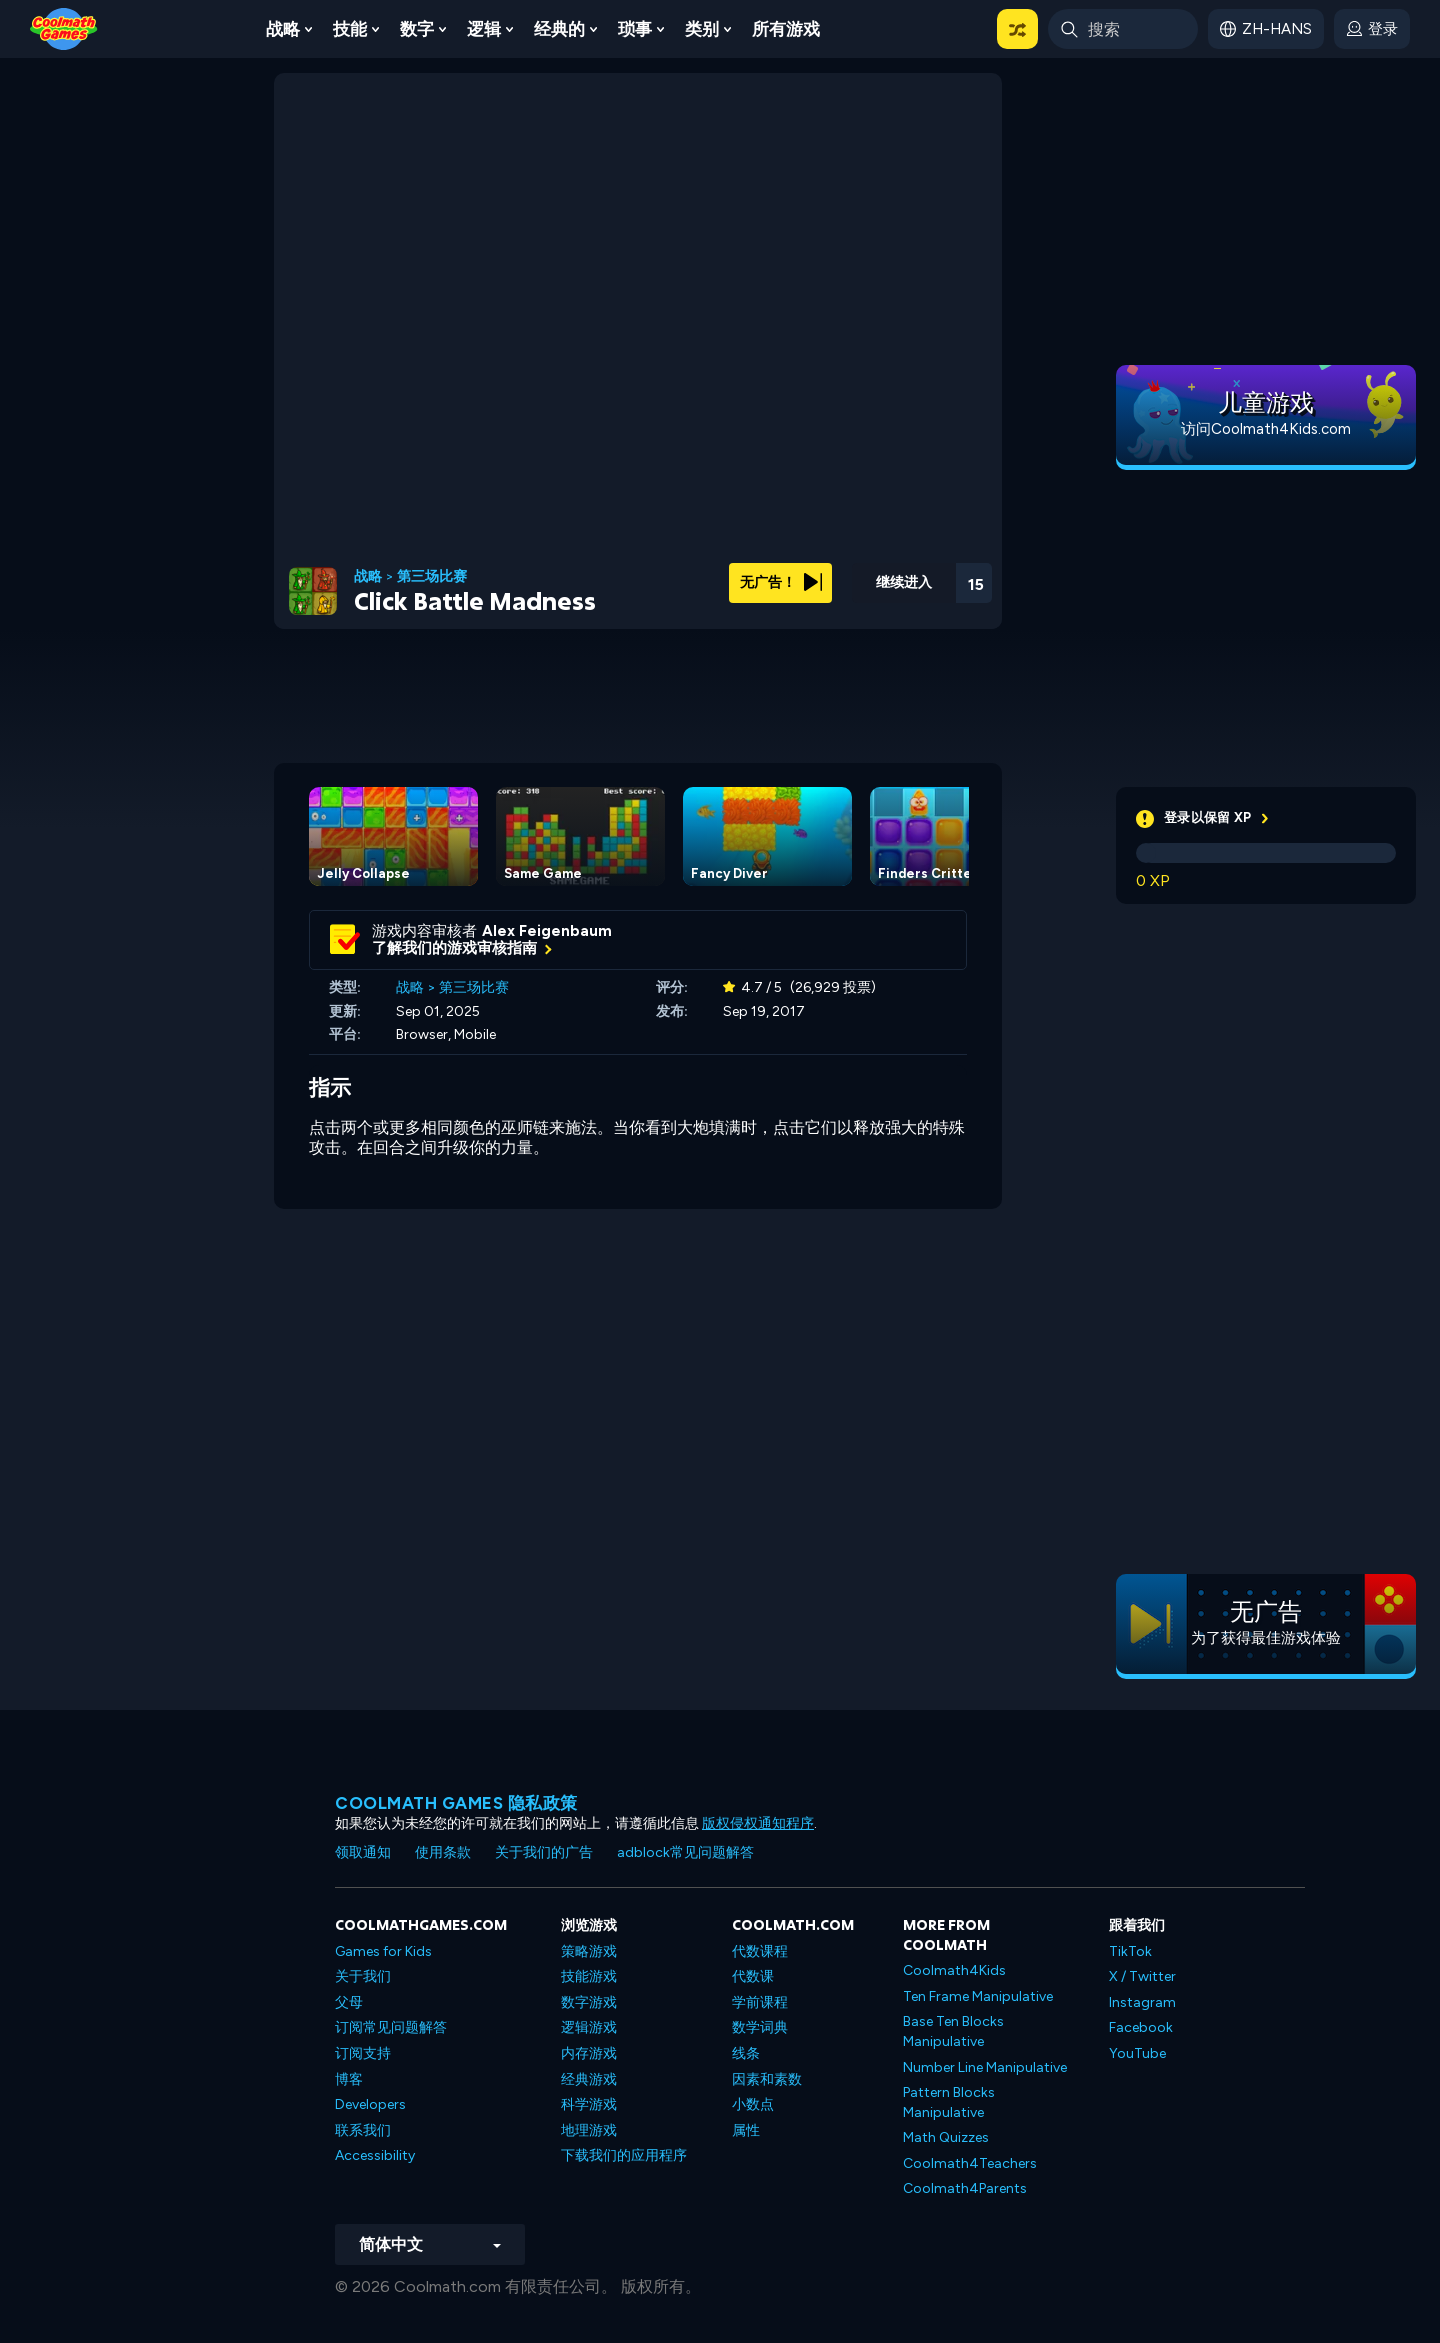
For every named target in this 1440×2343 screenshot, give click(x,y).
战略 (283, 29)
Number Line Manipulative (985, 2067)
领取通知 (363, 1852)
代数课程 (760, 1951)
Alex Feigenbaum (547, 931)
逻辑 (484, 29)
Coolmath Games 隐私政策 (456, 1803)
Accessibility (375, 2155)
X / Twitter (1142, 1976)
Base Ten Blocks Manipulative (953, 2031)
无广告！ (781, 582)
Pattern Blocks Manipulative (949, 2102)
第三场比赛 (432, 577)
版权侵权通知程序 (758, 1823)
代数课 (753, 1976)
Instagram (1142, 2002)
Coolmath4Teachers (970, 2163)
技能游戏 (589, 1976)
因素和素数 (767, 2079)
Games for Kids (383, 1951)
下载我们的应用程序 (624, 2155)
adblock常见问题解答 (685, 1852)
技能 (350, 29)
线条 (746, 2053)
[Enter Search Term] (1123, 29)
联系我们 (363, 2130)
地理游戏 (589, 2130)
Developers (370, 2104)
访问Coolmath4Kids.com (1266, 429)
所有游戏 (786, 29)
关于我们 (363, 1976)
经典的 (559, 29)
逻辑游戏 (589, 2027)
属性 (746, 2130)
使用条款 (443, 1852)
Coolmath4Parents (965, 2188)
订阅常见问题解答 (391, 2027)
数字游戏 (589, 2002)
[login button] (1372, 29)
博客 (349, 2079)
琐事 (635, 29)
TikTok (1130, 1951)
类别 (702, 29)
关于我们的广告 (544, 1852)
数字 (417, 29)
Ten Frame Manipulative (978, 1996)
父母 (349, 2002)
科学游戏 (589, 2104)
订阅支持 (363, 2053)
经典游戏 (589, 2079)
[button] (1017, 29)
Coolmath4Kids (954, 1970)
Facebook (1141, 2027)
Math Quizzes (946, 2137)
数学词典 (760, 2027)
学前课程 (760, 2002)
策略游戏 (589, 1951)
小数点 (753, 2104)
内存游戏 (589, 2053)
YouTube (1137, 2053)
